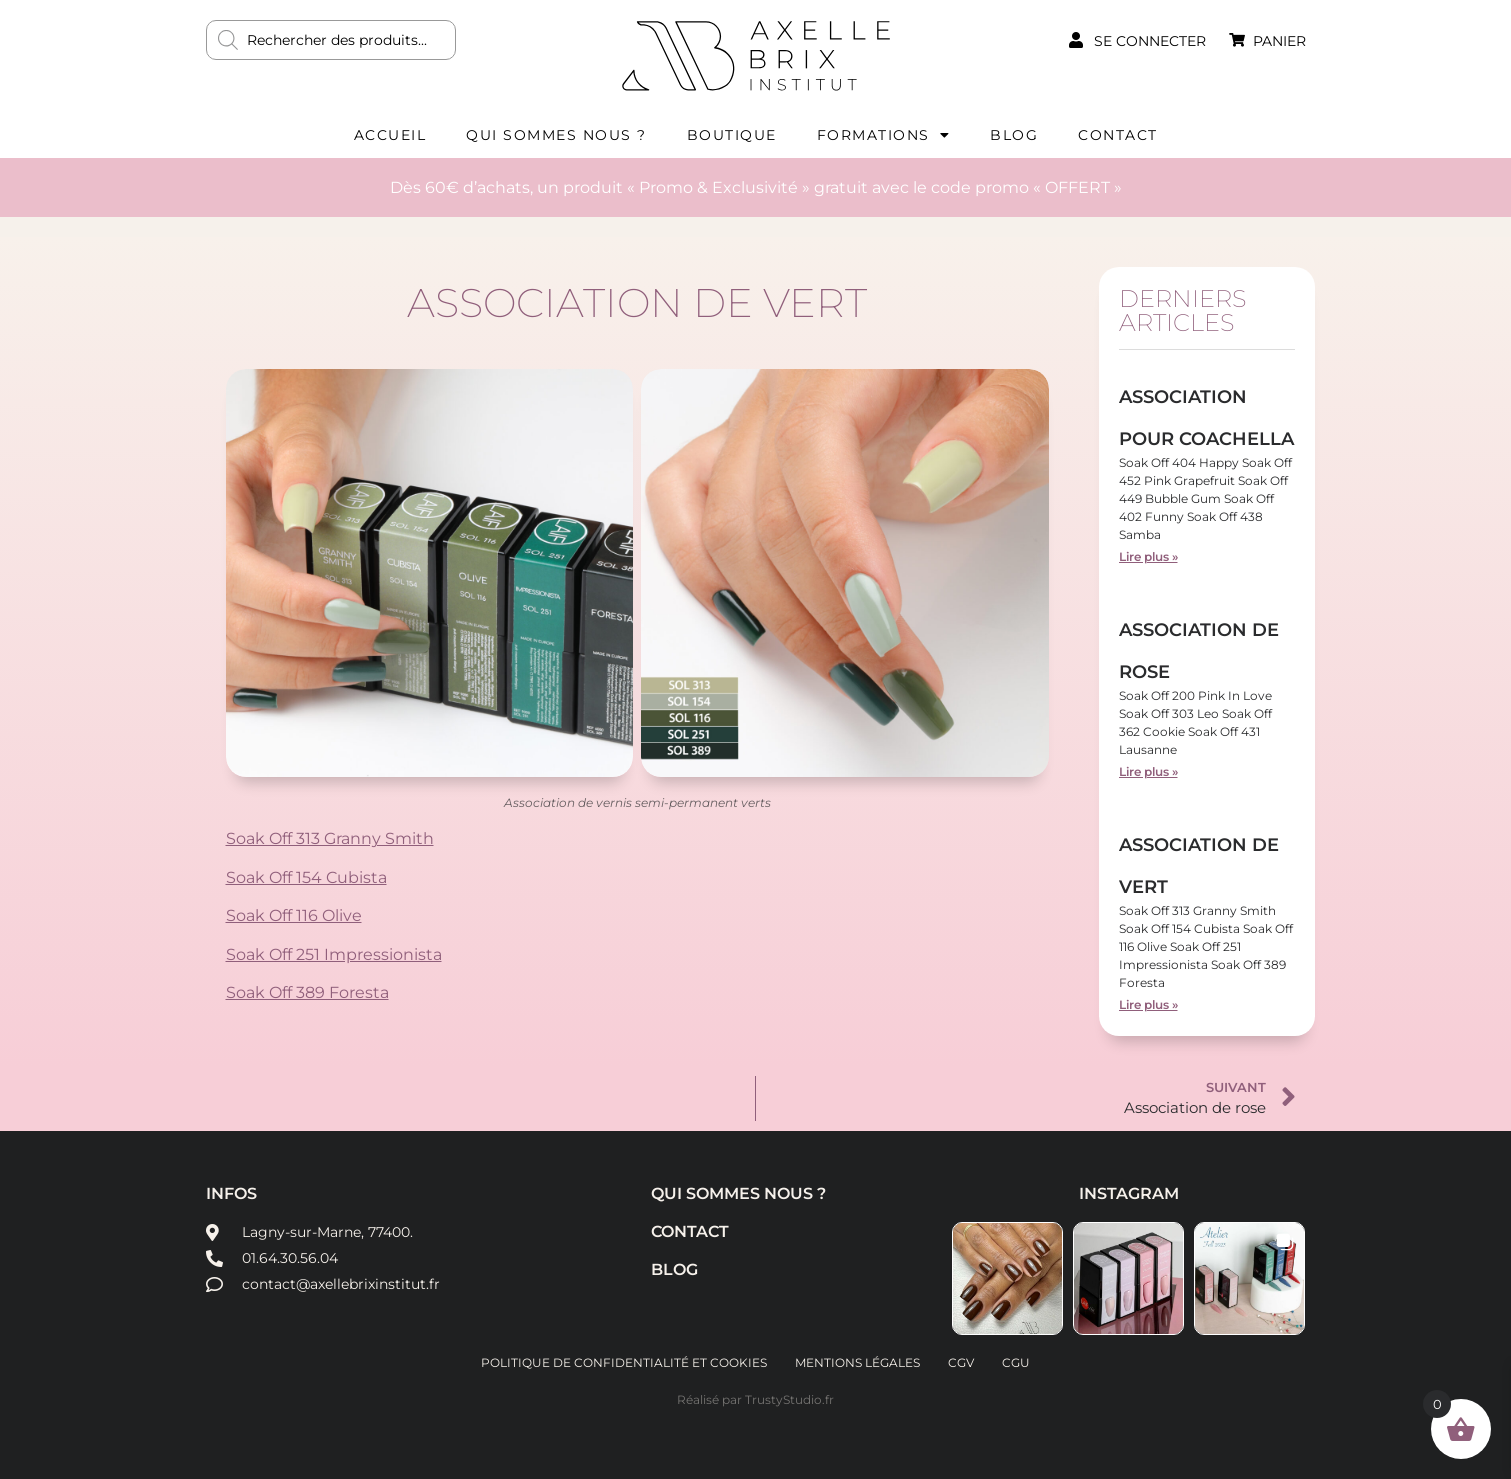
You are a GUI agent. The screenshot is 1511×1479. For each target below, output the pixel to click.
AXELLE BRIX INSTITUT (756, 55)
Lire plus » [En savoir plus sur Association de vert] (1148, 1004)
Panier (1279, 41)
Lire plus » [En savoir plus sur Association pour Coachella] (1148, 556)
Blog (1014, 135)
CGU (1016, 1362)
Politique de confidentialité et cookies (624, 1362)
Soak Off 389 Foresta (307, 992)
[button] (1007, 1278)
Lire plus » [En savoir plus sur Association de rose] (1148, 771)
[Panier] (1237, 40)
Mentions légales (857, 1362)
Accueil (390, 135)
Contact (1118, 135)
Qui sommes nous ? (556, 135)
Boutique (732, 135)
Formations (884, 135)
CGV (961, 1362)
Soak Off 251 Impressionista (334, 954)
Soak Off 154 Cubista (306, 877)
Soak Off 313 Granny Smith (330, 838)
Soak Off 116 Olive (294, 915)
